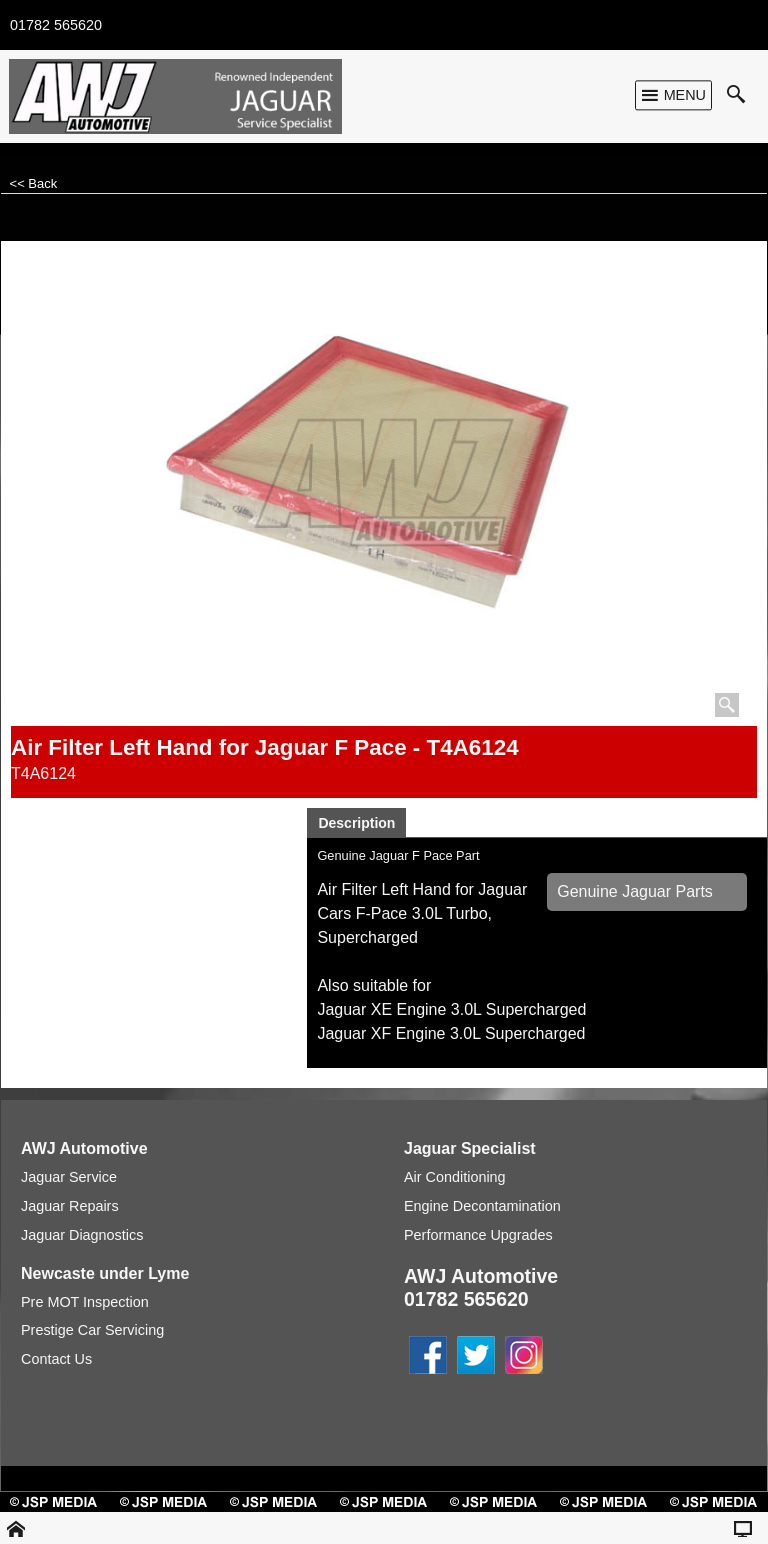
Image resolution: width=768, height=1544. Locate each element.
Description (356, 823)
